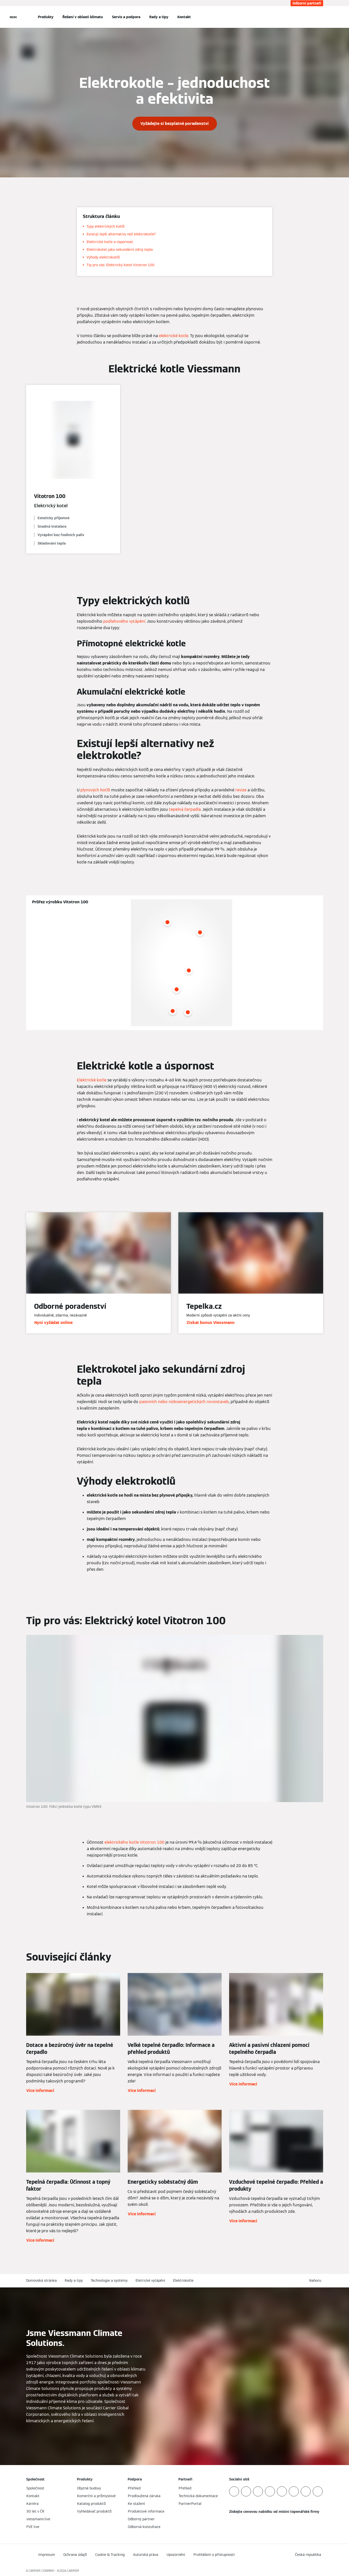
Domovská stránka (41, 2280)
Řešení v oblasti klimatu (82, 17)
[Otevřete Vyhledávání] (321, 17)
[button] (316, 2280)
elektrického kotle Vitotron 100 (134, 1842)
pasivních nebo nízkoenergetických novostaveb (184, 1401)
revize (241, 790)
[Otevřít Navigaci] (13, 16)
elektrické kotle (173, 335)
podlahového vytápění (124, 621)
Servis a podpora (126, 17)
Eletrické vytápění (150, 2280)
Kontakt (184, 17)
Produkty (45, 17)
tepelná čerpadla (185, 809)
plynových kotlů (95, 790)
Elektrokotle (183, 2280)
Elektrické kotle (91, 1080)
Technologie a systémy (109, 2280)
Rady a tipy (158, 17)
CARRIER (73, 2571)
